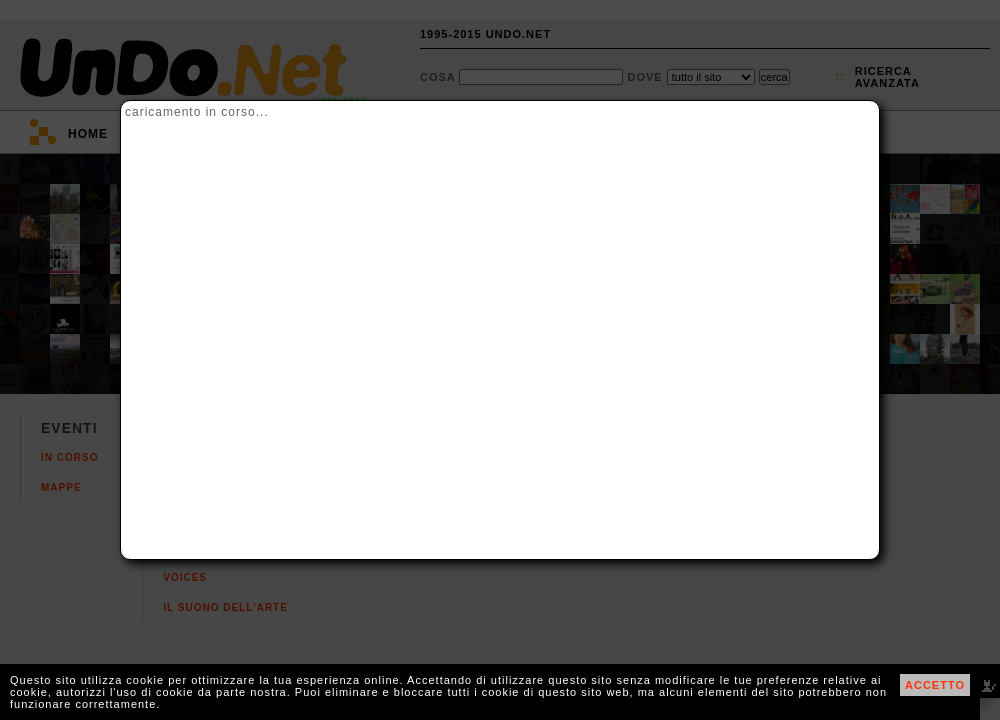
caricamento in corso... (197, 112)
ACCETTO (935, 685)
